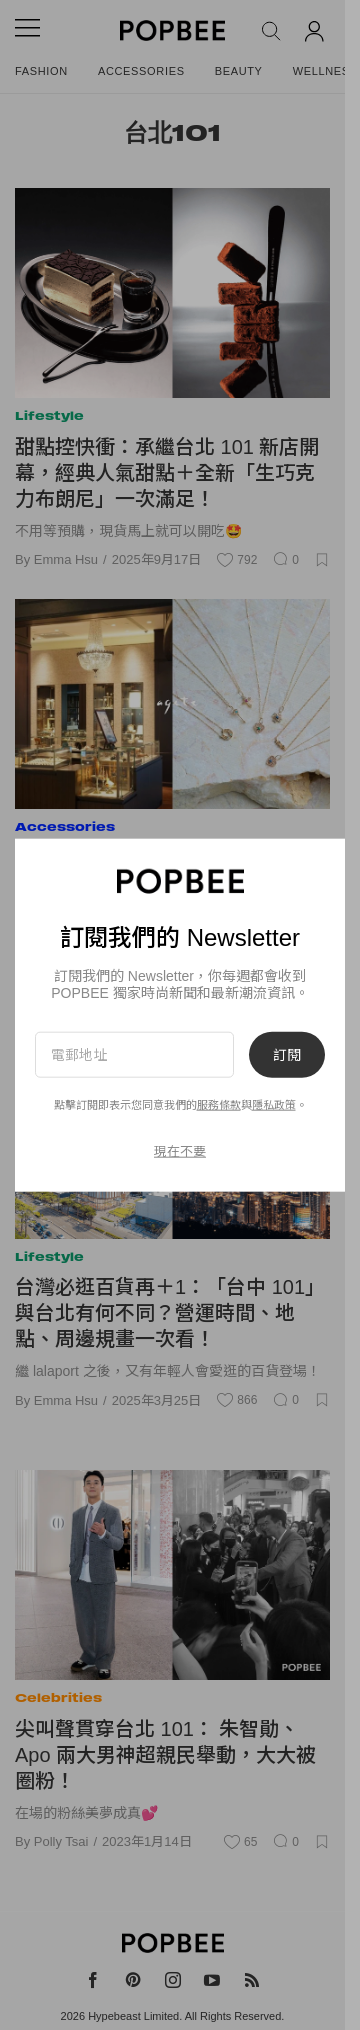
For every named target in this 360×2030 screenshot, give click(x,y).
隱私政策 (274, 1105)
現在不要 (180, 1151)
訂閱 (287, 1054)
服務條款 (219, 1105)
